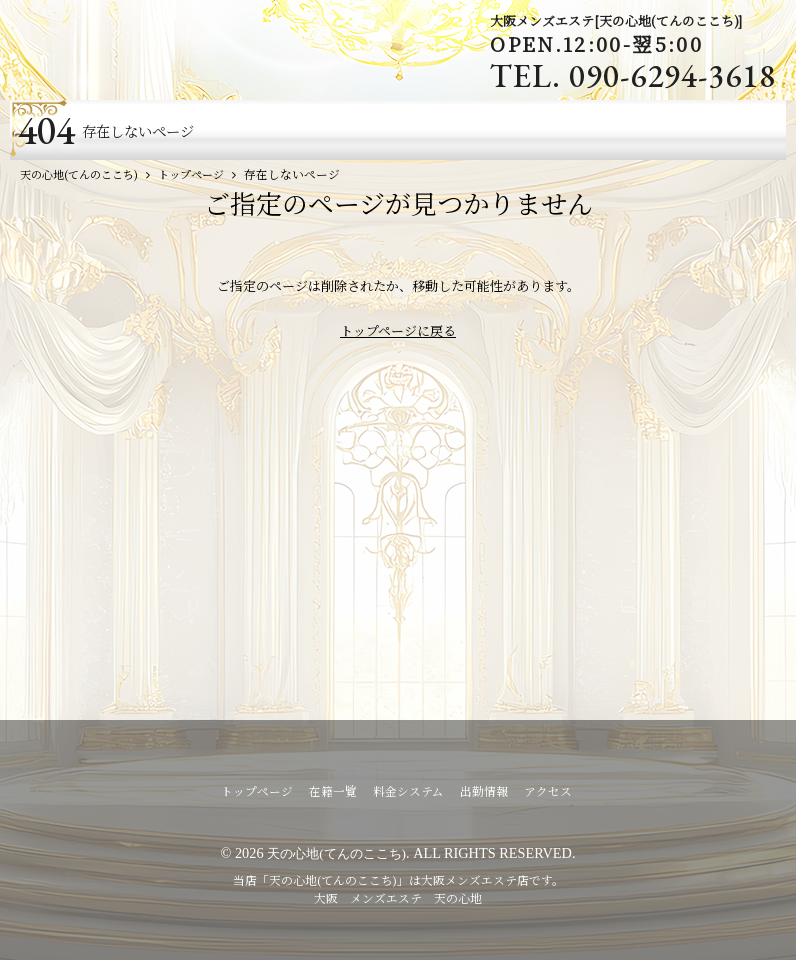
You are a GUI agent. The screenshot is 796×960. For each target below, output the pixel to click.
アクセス (548, 791)
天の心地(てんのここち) (337, 853)
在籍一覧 (333, 791)
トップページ (257, 791)
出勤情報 (484, 791)
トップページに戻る (398, 330)
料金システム (408, 791)
